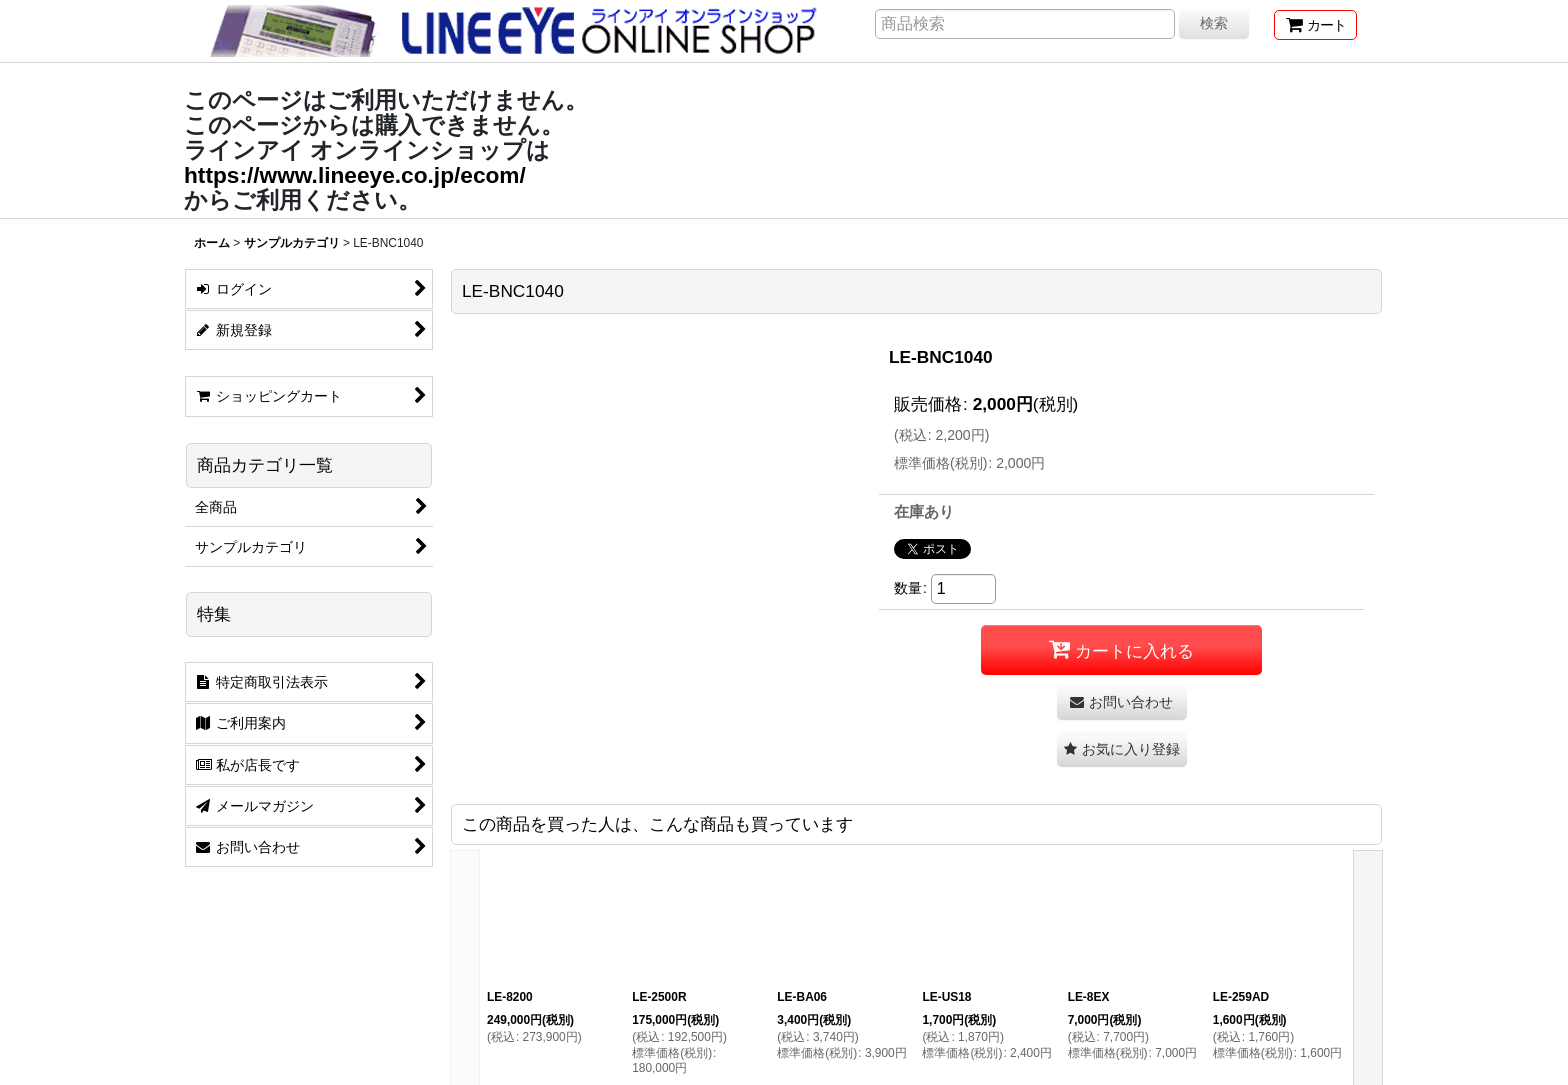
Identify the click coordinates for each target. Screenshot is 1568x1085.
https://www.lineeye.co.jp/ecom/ (355, 175)
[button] (1122, 749)
